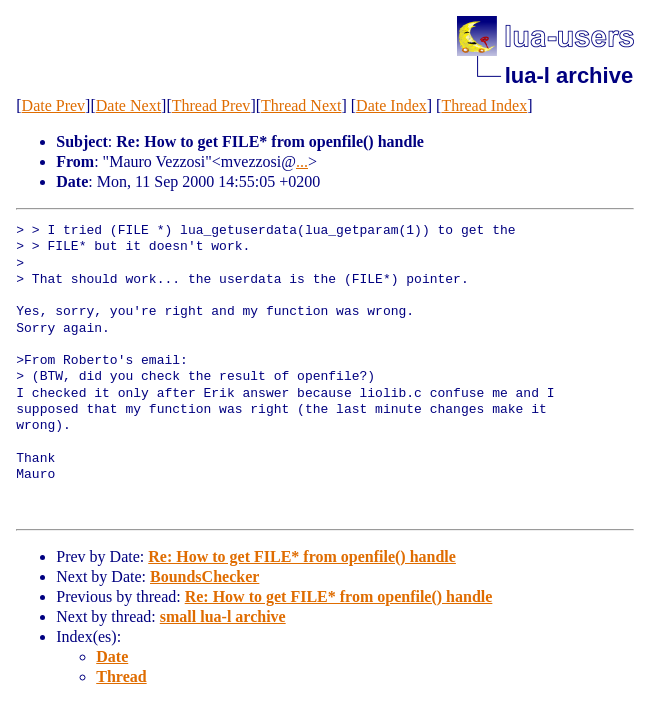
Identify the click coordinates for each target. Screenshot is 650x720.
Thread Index (484, 105)
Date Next (128, 105)
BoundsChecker (204, 576)
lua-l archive (569, 75)
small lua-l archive (223, 616)
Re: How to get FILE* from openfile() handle (302, 556)
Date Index (391, 105)
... (302, 161)
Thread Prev (211, 105)
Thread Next (301, 105)
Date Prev (54, 105)
